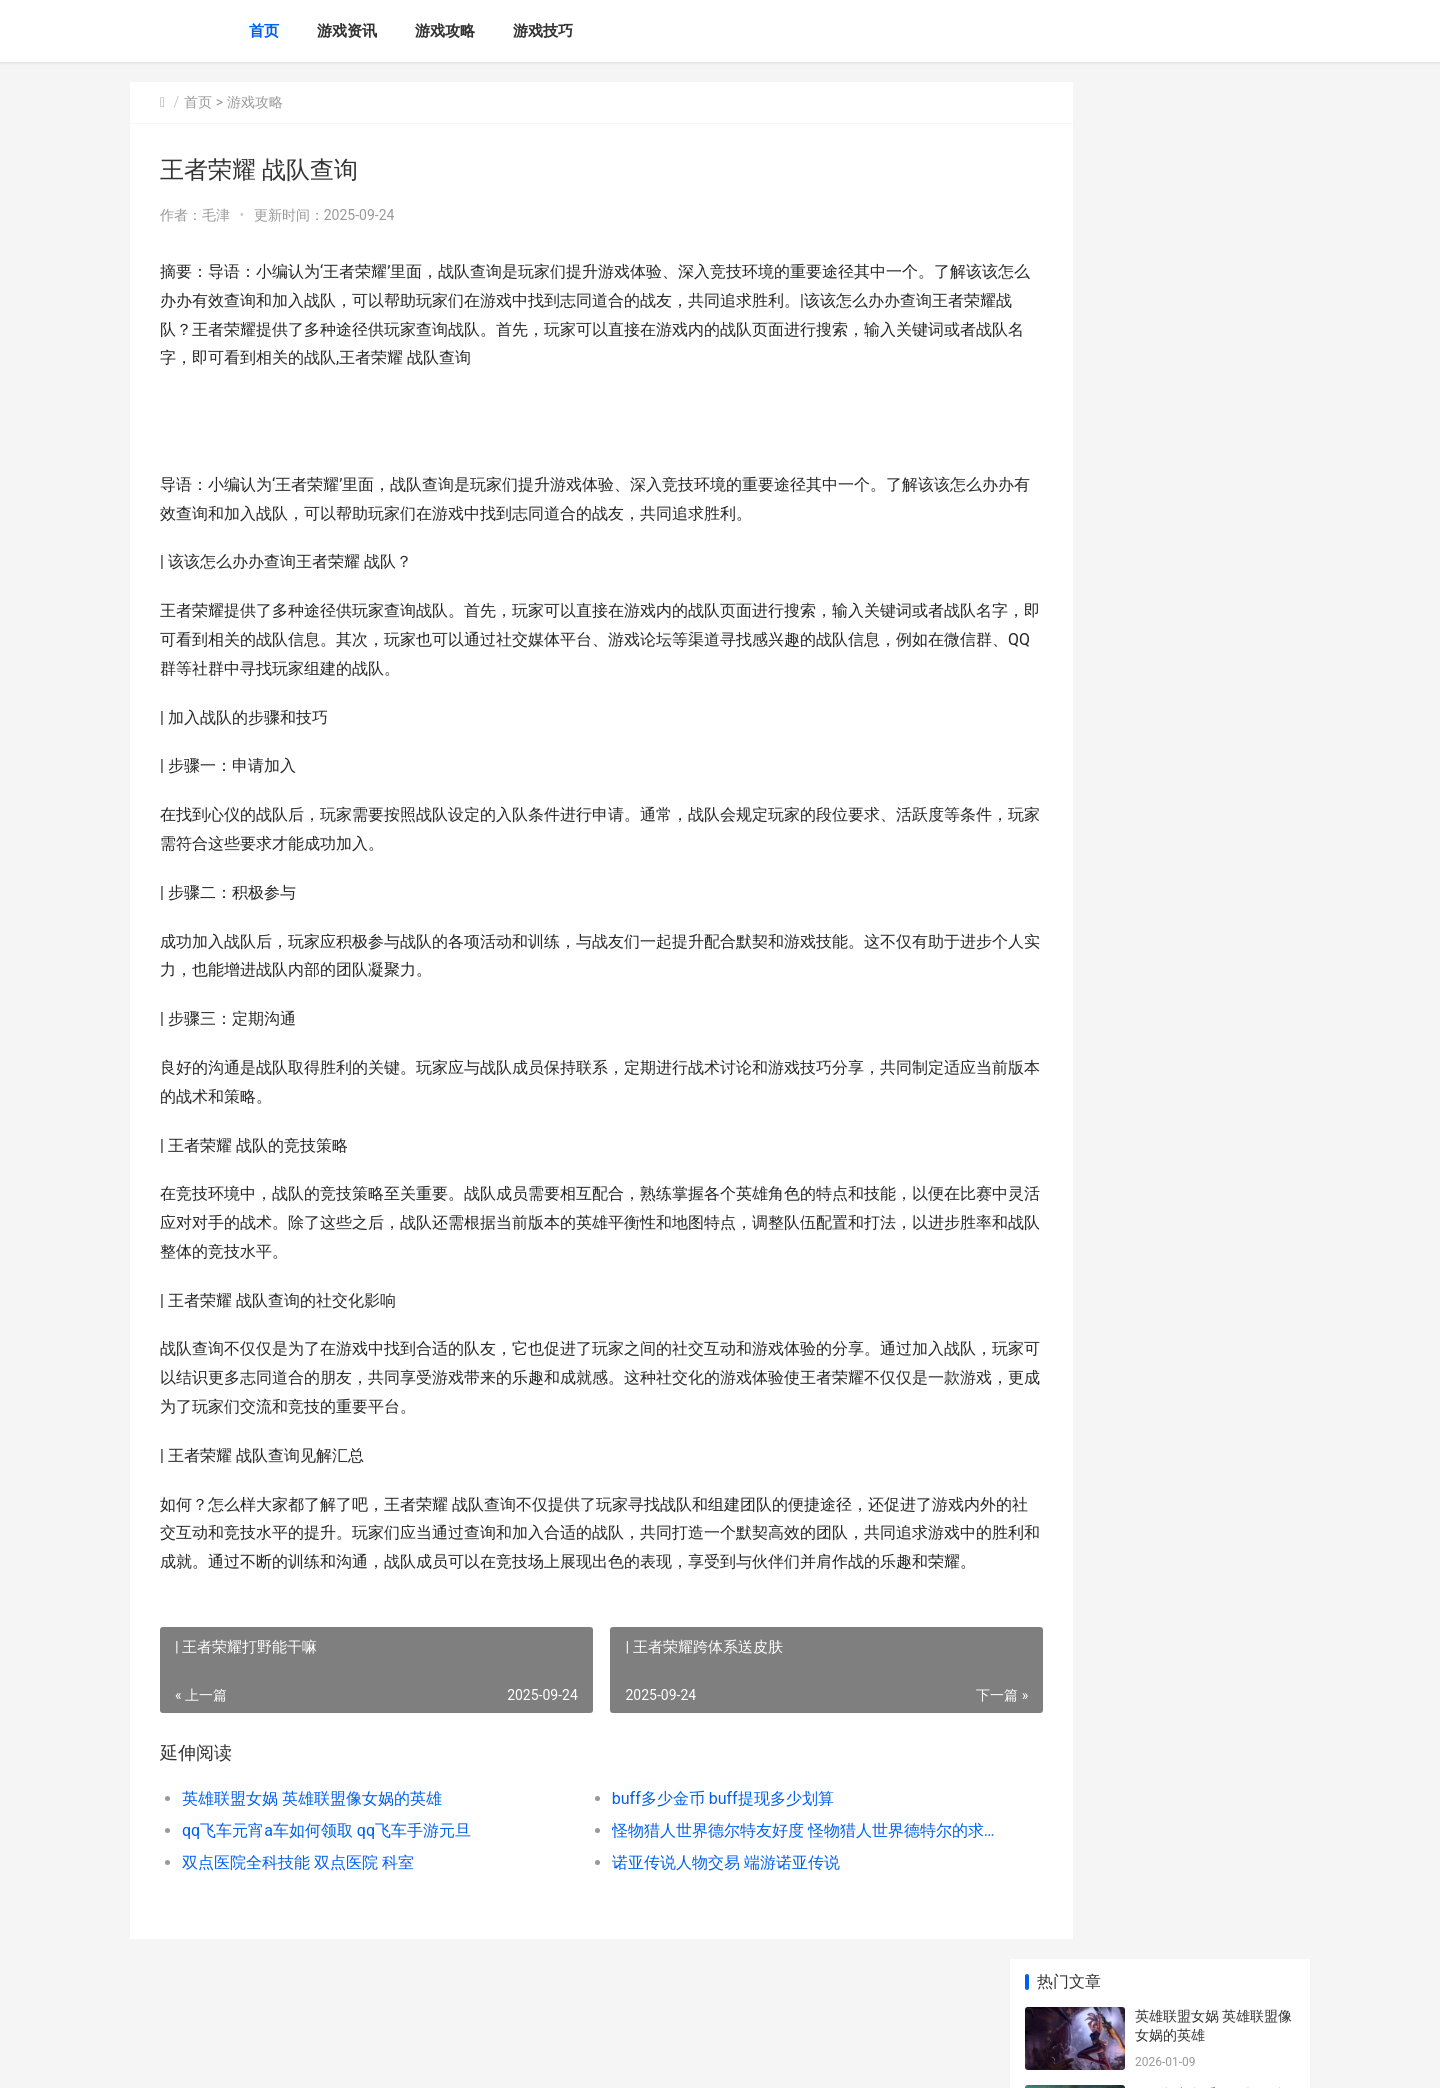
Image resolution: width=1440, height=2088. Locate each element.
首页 (264, 31)
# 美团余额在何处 (1190, 1445)
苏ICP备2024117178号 (402, 2056)
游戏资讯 (347, 31)
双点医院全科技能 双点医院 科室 (298, 1891)
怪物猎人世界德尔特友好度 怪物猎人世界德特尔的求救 (744, 1859)
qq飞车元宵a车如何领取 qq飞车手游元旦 (326, 1859)
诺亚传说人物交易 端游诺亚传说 (684, 1891)
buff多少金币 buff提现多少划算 (681, 1827)
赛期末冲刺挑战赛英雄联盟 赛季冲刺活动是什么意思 (1213, 772)
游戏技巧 (543, 31)
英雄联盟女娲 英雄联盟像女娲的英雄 (312, 1827)
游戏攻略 (445, 31)
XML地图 (491, 2056)
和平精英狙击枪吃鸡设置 (1212, 1211)
